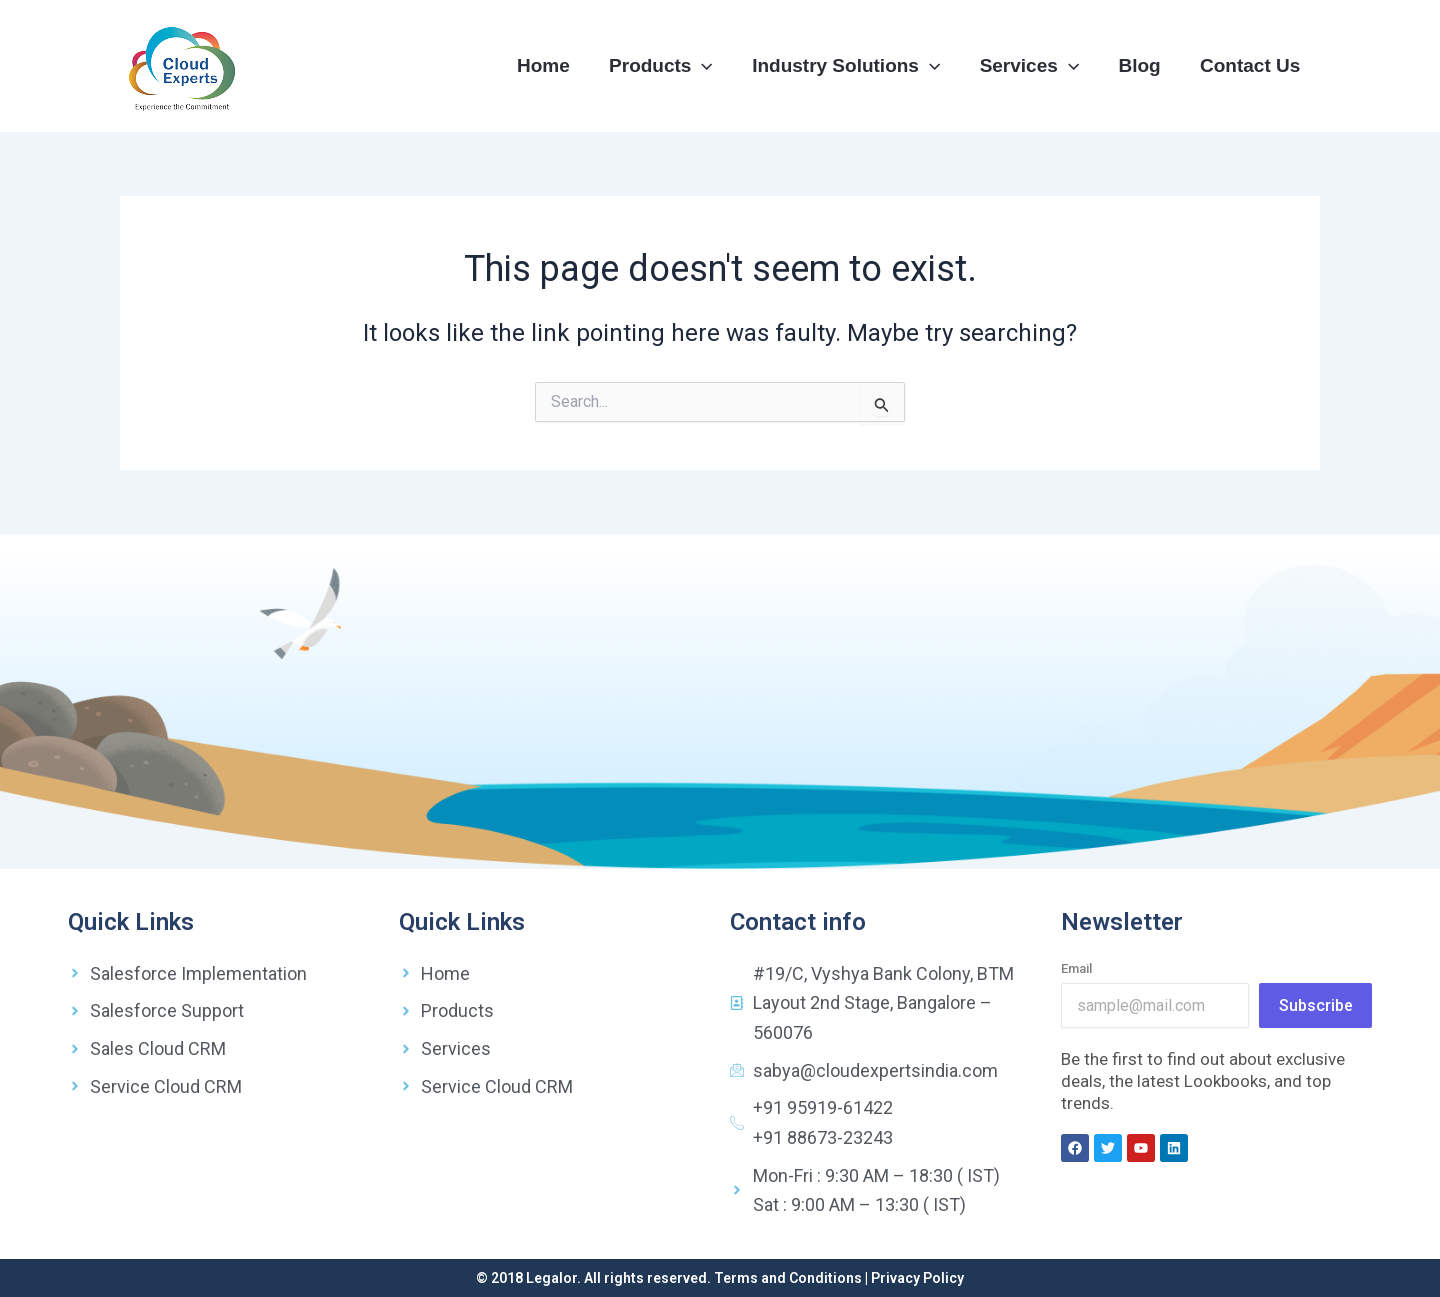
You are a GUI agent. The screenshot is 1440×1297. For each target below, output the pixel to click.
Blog (1141, 65)
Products (667, 66)
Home (550, 65)
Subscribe (1316, 1005)
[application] (707, 66)
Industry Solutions (851, 66)
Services (1033, 66)
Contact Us (1251, 65)
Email (1076, 968)
